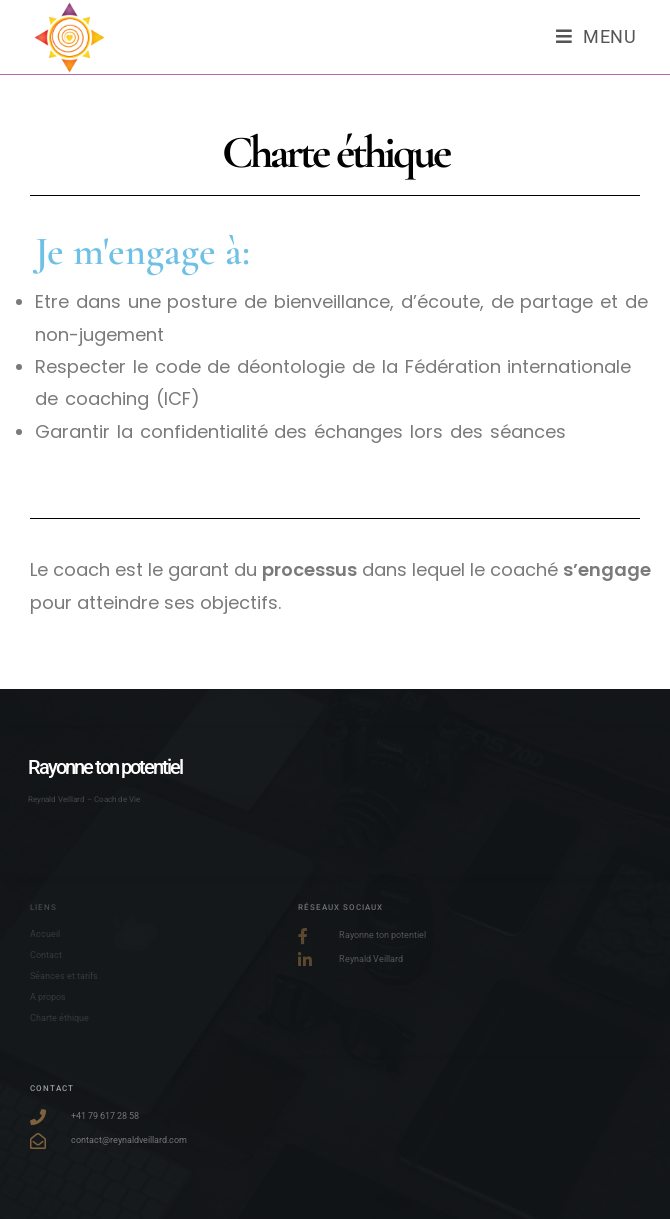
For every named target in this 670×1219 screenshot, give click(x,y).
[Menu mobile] (596, 37)
